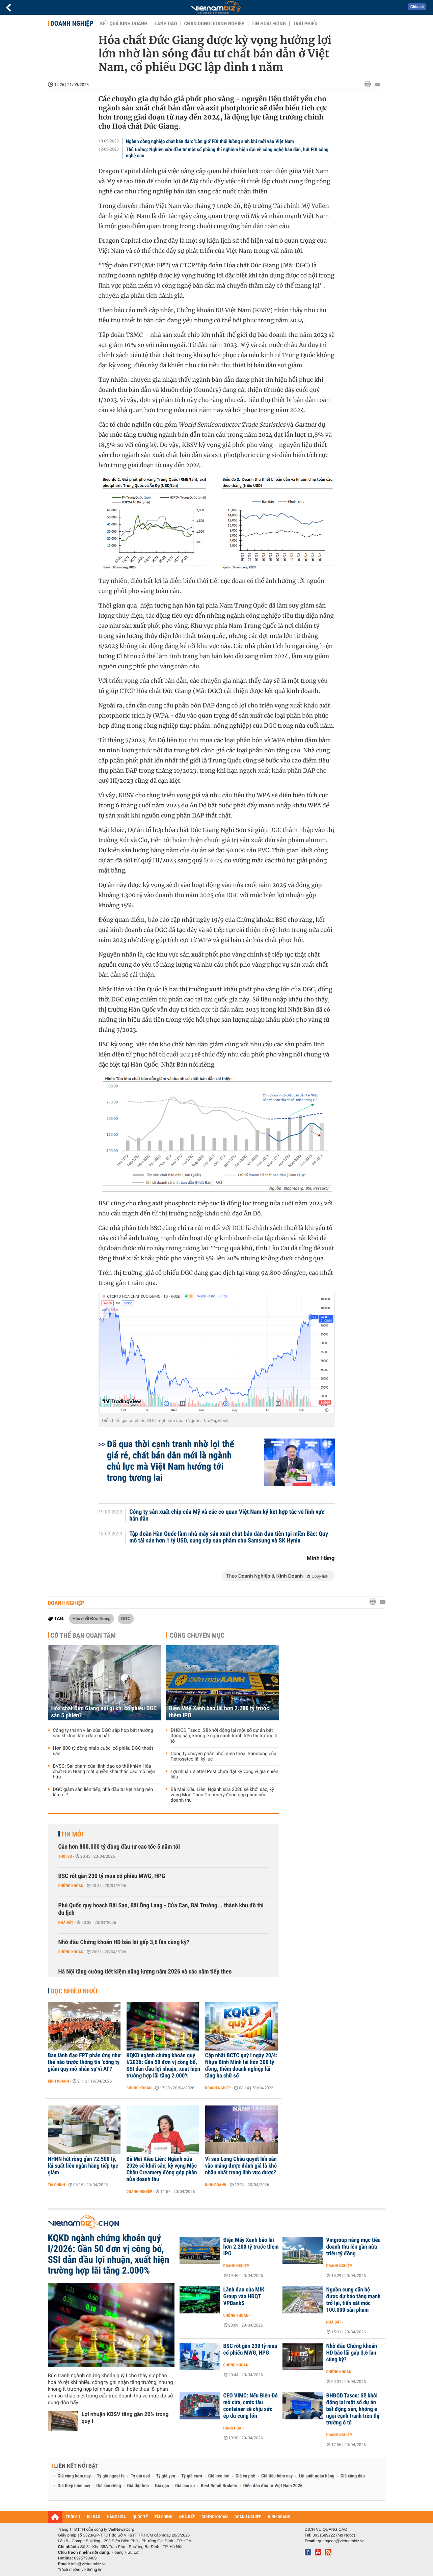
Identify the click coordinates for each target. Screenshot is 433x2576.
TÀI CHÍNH (163, 2517)
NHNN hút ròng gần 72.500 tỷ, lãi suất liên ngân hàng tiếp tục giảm (83, 2166)
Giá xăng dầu (353, 2476)
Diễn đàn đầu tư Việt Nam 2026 (272, 2486)
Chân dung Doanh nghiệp (214, 24)
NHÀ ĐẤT (187, 2517)
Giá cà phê (245, 2476)
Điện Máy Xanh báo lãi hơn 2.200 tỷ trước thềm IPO (219, 1712)
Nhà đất (66, 1922)
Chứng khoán (71, 1885)
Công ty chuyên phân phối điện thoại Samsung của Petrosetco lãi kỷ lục (223, 1756)
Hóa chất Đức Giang (92, 1618)
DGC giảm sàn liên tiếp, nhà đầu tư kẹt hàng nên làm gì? (103, 1792)
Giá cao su (185, 2486)
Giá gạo (162, 2486)
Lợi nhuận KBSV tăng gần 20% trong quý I (125, 2417)
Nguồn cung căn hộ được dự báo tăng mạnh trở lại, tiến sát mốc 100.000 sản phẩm (353, 2299)
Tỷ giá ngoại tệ (111, 2476)
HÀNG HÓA (116, 2517)
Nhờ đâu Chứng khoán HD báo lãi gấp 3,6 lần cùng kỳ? (124, 1942)
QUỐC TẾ (140, 2517)
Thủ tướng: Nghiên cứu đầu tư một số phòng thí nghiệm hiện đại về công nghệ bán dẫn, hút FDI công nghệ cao (227, 152)
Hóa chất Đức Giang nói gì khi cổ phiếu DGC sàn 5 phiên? (104, 1712)
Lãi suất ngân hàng (316, 2476)
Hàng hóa (232, 2428)
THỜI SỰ (73, 2517)
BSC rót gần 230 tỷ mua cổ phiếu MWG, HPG (111, 1876)
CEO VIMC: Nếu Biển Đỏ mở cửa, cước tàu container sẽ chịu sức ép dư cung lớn (250, 2405)
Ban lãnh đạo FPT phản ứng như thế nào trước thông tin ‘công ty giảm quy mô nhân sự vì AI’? (84, 2062)
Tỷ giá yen (165, 2476)
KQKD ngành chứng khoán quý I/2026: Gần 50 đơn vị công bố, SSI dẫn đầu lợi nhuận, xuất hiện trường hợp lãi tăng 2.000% (163, 2065)
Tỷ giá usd (140, 2476)
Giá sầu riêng (108, 2486)
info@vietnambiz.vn (89, 2563)
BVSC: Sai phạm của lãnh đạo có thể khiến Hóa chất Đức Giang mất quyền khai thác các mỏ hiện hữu (104, 1772)
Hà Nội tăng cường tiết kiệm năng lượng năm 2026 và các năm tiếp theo (145, 1971)
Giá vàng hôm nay (74, 2476)
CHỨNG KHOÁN (214, 2517)
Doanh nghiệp (72, 23)
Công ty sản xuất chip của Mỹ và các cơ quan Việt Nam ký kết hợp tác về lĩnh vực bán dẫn (226, 1515)
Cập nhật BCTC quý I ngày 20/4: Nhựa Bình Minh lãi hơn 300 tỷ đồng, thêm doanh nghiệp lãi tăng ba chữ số (241, 2065)
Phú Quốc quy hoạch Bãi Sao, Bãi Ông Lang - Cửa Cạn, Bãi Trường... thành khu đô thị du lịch (161, 1909)
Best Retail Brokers (219, 2486)
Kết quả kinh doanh (123, 24)
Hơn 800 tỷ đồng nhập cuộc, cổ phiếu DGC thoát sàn (103, 1751)
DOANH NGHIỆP (248, 2517)
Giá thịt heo (138, 2486)
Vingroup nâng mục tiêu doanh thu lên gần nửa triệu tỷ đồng (353, 2247)
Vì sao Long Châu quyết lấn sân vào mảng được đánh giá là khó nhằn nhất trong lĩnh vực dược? (241, 2166)
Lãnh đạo (166, 24)
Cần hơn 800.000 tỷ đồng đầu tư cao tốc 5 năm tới (119, 1846)
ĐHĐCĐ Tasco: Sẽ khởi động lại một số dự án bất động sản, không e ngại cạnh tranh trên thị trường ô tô (224, 1736)
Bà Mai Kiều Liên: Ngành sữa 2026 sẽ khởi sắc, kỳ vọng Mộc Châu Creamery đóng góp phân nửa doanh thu (222, 1795)
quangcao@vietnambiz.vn (341, 2541)
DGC (126, 1618)
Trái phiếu (305, 24)
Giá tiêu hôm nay (277, 2476)
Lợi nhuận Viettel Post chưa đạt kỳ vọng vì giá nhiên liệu (224, 1774)
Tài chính (56, 2184)
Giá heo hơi (218, 2476)
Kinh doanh (58, 2081)
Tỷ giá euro (191, 2476)
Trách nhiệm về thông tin (80, 2569)
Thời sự (65, 1856)
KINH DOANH (279, 2517)
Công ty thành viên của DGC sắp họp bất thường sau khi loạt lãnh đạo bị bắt (103, 1733)
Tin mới (72, 1834)
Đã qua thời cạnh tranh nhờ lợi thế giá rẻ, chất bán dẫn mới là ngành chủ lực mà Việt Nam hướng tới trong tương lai (170, 1461)
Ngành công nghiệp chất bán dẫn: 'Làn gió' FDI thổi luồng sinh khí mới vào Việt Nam (210, 141)
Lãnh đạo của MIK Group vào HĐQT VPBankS (244, 2296)
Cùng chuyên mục (197, 1635)
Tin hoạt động (269, 24)
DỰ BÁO (93, 2517)
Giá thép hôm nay (74, 2486)
